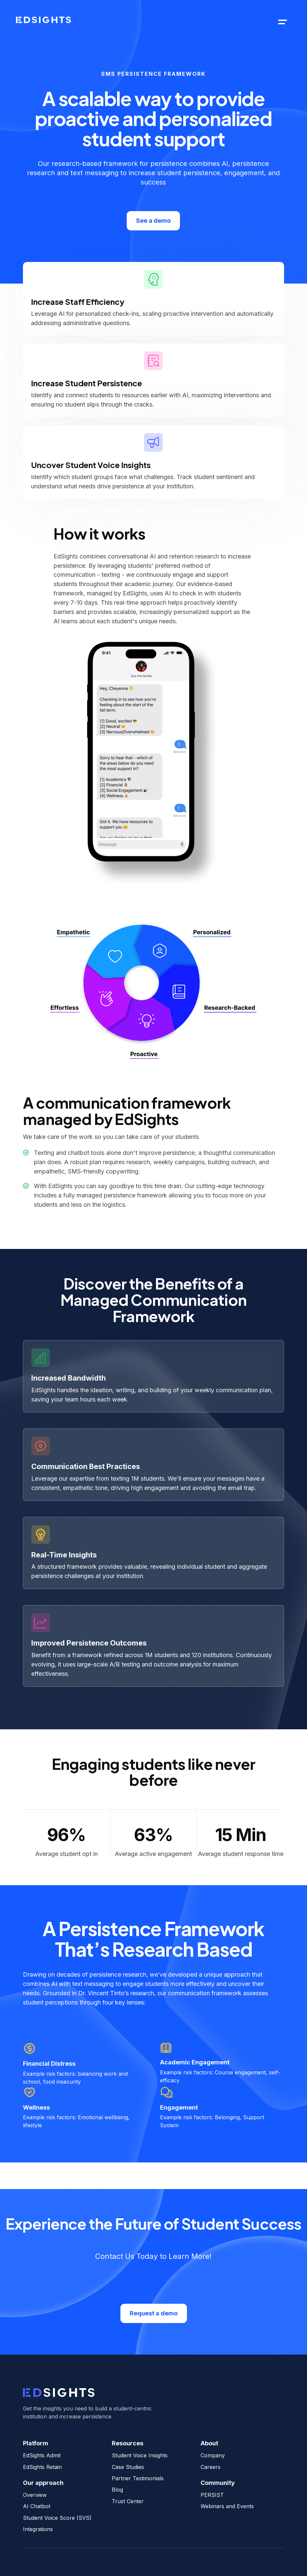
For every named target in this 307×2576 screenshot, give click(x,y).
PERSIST (212, 2495)
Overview (35, 2495)
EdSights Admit (42, 2455)
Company (213, 2455)
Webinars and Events (227, 2506)
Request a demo (154, 2313)
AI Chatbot (36, 2506)
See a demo (153, 220)
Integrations (38, 2529)
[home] (43, 21)
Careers (211, 2467)
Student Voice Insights (140, 2455)
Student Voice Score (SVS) (57, 2518)
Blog (117, 2489)
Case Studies (128, 2467)
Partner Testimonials (138, 2478)
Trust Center (128, 2501)
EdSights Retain (42, 2467)
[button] (282, 21)
